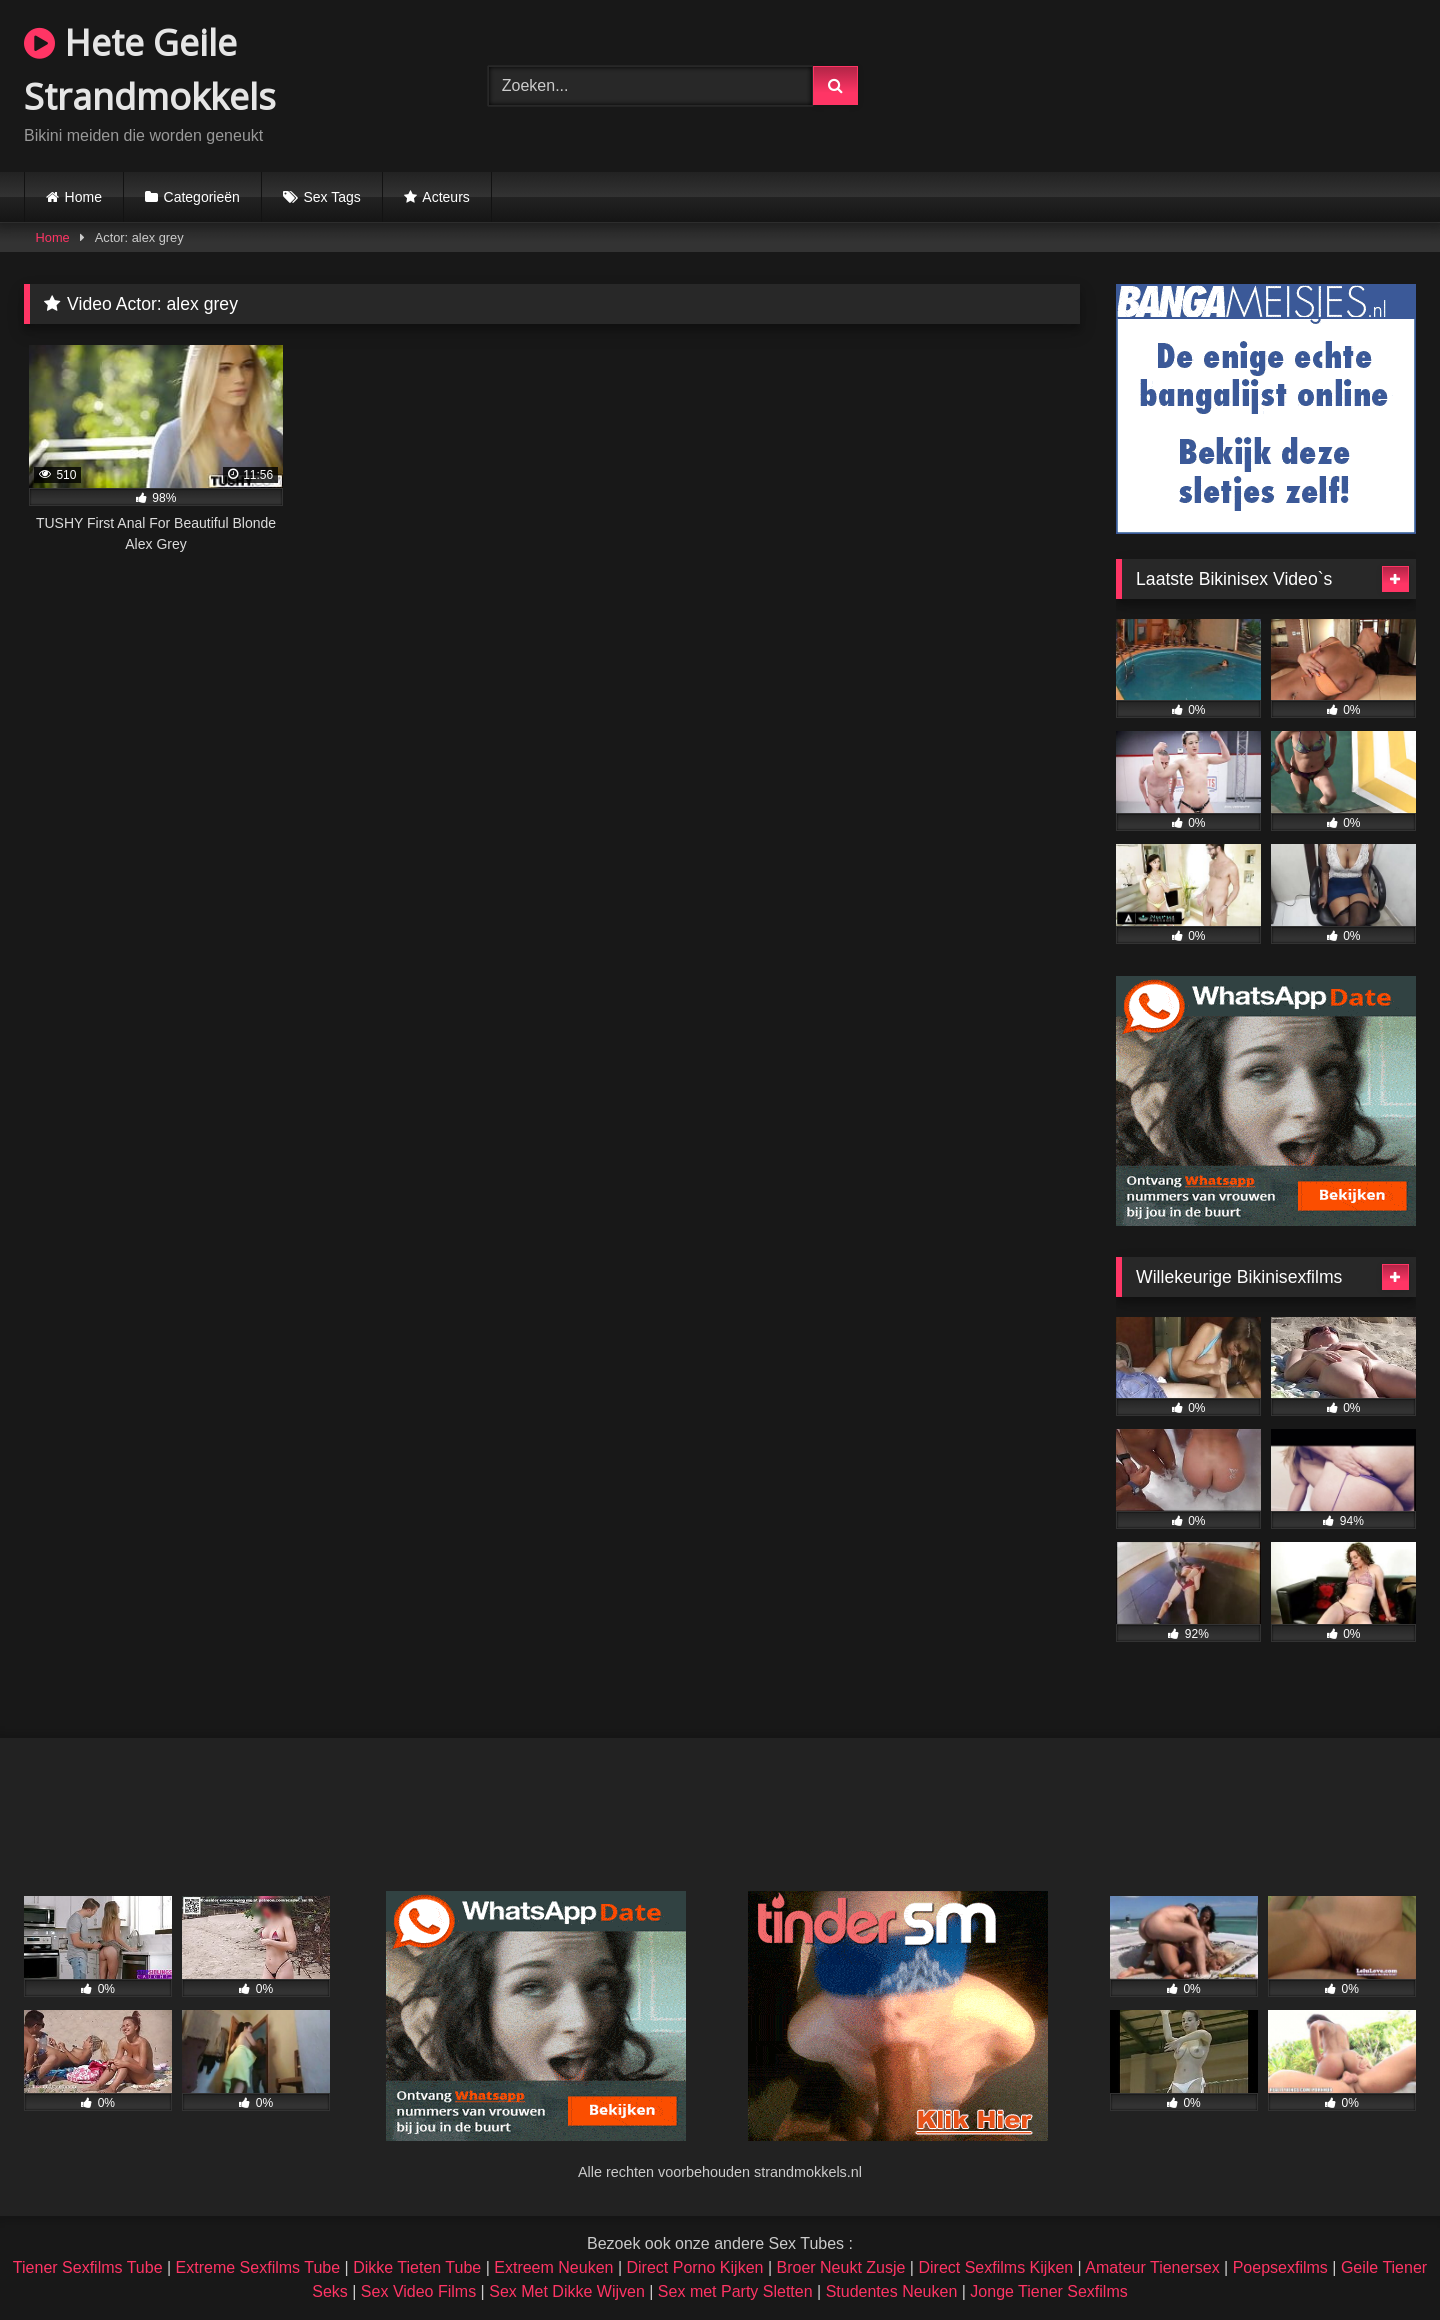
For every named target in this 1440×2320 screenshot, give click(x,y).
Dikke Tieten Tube (417, 2267)
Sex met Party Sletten (735, 2291)
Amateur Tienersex (1152, 2267)
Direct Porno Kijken (694, 2267)
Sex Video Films (418, 2291)
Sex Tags (331, 197)
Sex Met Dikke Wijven (567, 2291)
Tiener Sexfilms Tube (88, 2267)
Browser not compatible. (1184, 83)
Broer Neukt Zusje (840, 2267)
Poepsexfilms (1280, 2267)
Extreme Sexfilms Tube (258, 2267)
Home (83, 197)
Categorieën (202, 197)
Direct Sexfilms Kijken (995, 2267)
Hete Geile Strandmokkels (150, 69)
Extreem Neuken (553, 2267)
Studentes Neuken (892, 2291)
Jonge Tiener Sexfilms (1048, 2291)
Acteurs (445, 197)
